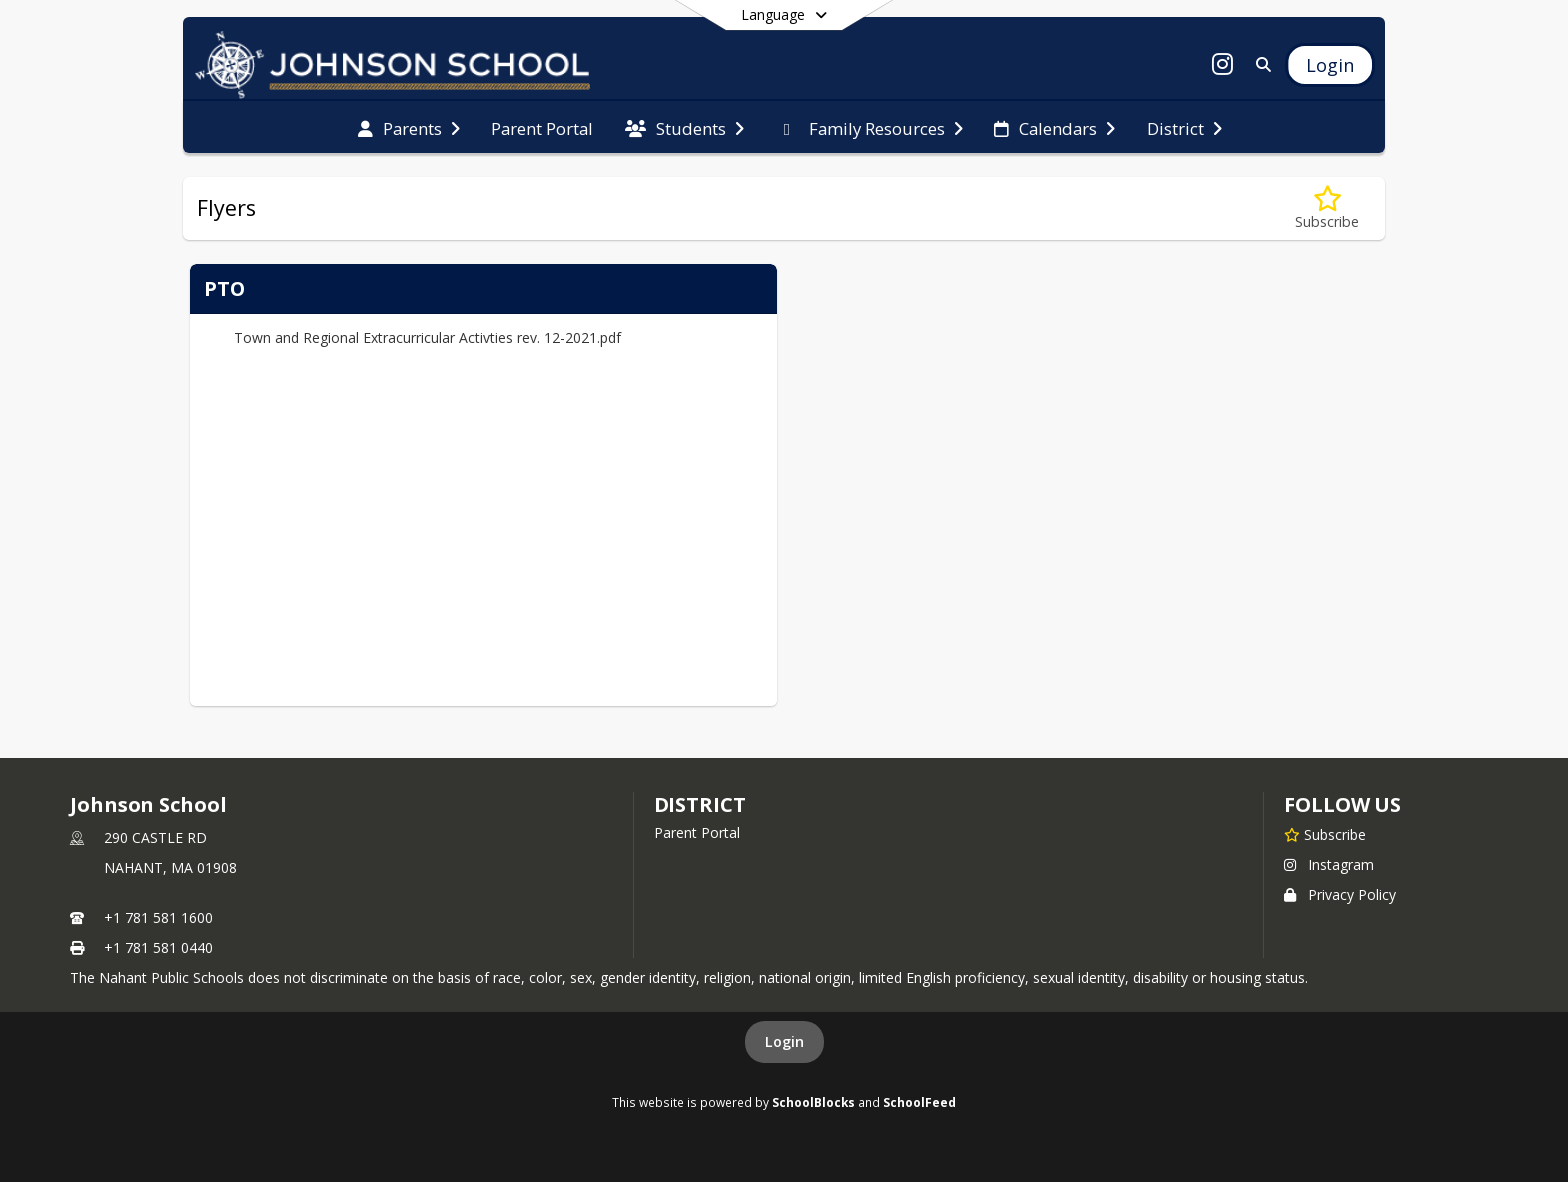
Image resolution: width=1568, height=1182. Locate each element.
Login (784, 1041)
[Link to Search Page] (1259, 64)
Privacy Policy (1340, 894)
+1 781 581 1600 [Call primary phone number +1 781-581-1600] (158, 917)
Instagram (1329, 864)
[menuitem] (409, 127)
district (700, 804)
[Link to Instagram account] (1223, 67)
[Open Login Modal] (1330, 65)
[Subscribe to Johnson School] (1325, 834)
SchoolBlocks (813, 1102)
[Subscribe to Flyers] (1327, 208)
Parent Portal (697, 832)
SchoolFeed (919, 1102)
